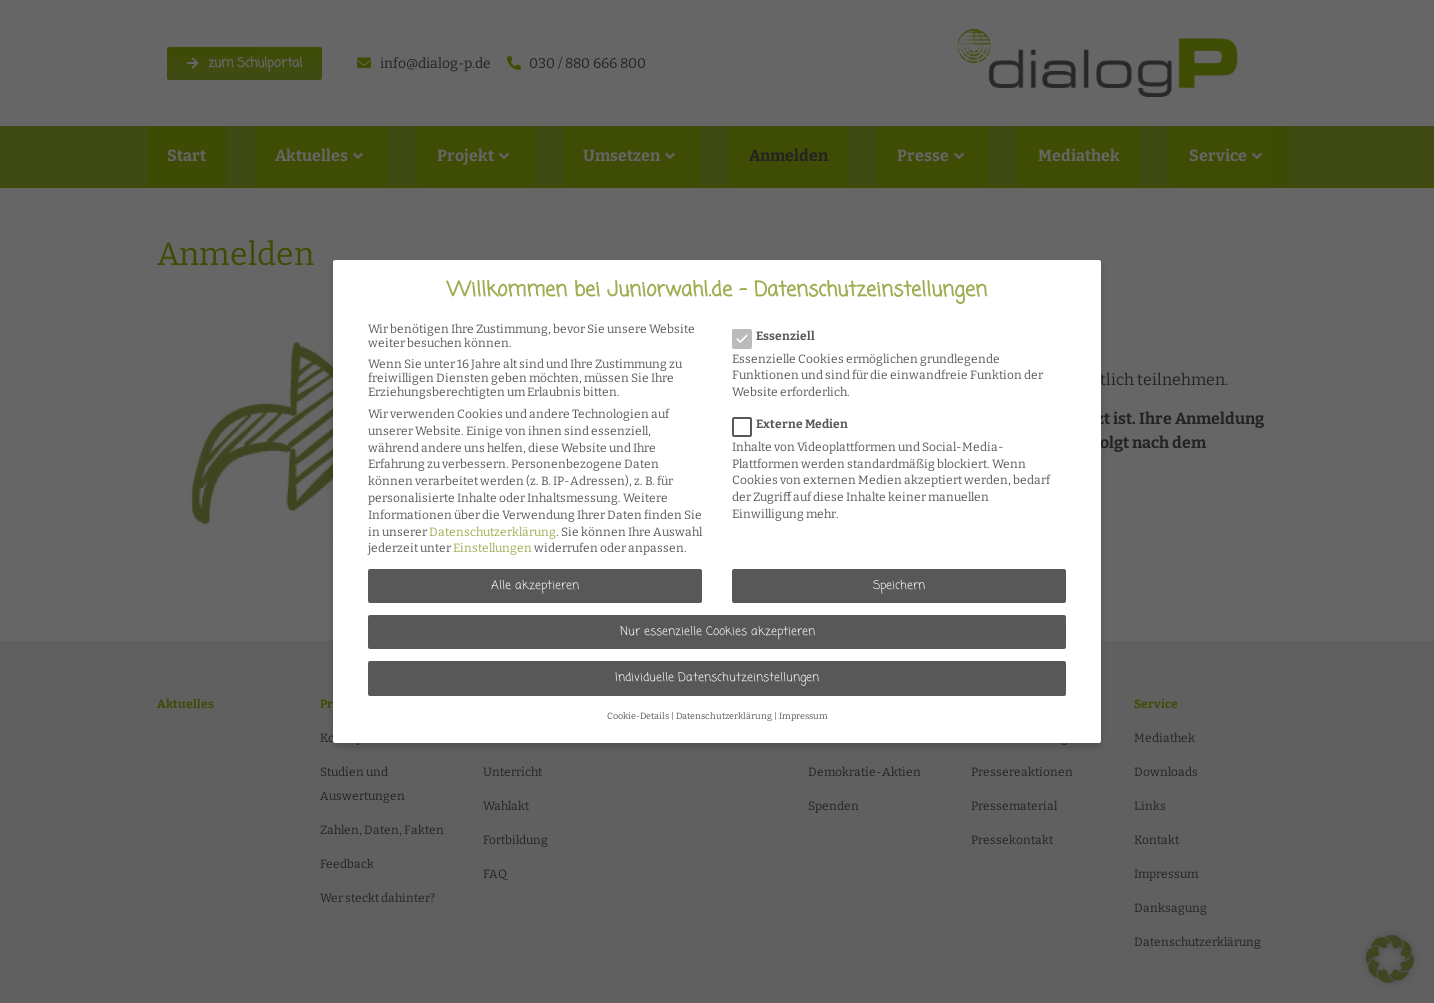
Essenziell (780, 336)
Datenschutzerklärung (492, 532)
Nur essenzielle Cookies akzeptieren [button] (717, 632)
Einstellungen (492, 548)
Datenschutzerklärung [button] (724, 716)
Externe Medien (796, 424)
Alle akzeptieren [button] (535, 586)
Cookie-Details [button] (638, 716)
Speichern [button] (899, 586)
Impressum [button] (803, 716)
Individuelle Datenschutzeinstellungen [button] (717, 678)
